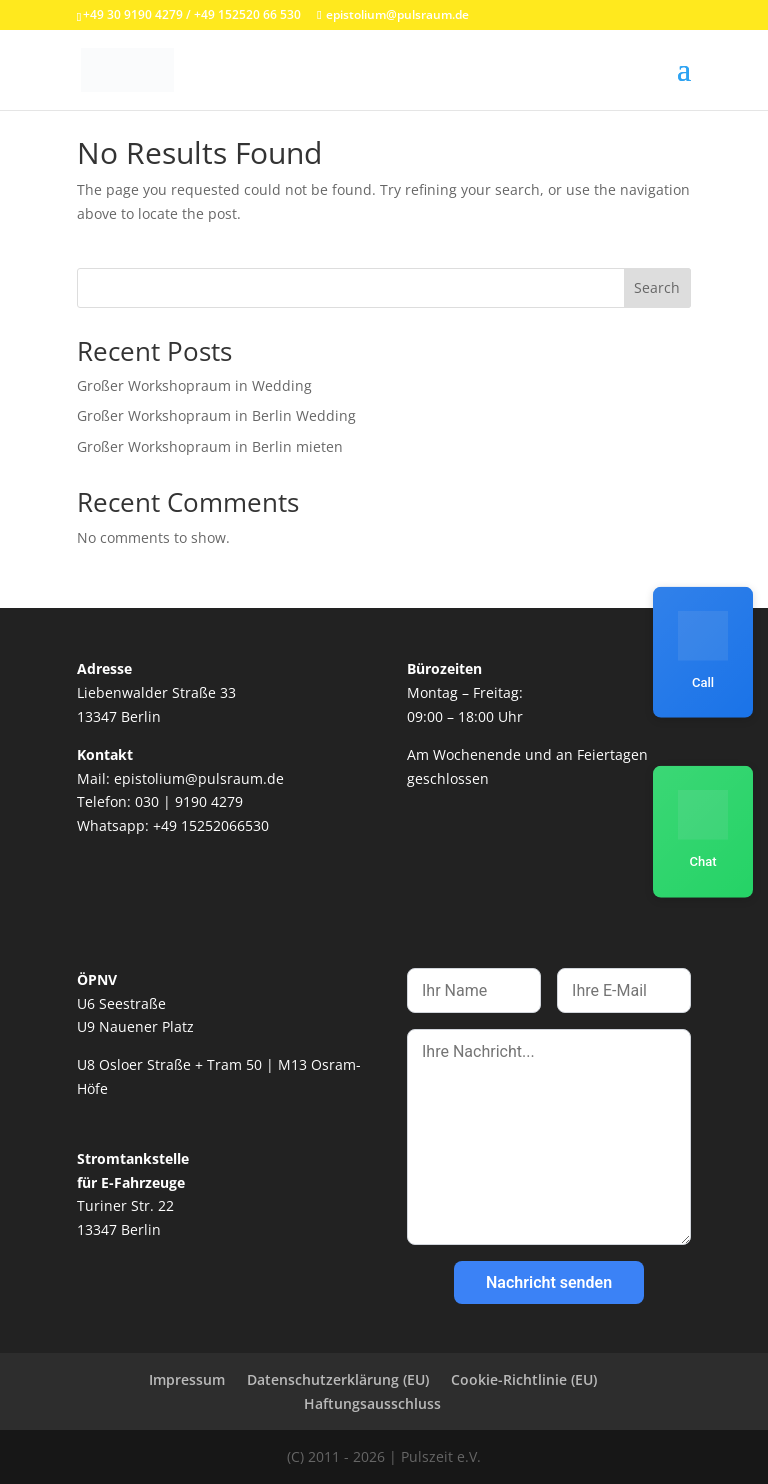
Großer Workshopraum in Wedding (194, 385)
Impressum (187, 1379)
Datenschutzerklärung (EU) (338, 1379)
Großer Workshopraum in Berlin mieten (210, 446)
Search (657, 287)
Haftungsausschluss (372, 1403)
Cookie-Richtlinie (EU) (524, 1379)
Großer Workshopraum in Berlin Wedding (216, 415)
